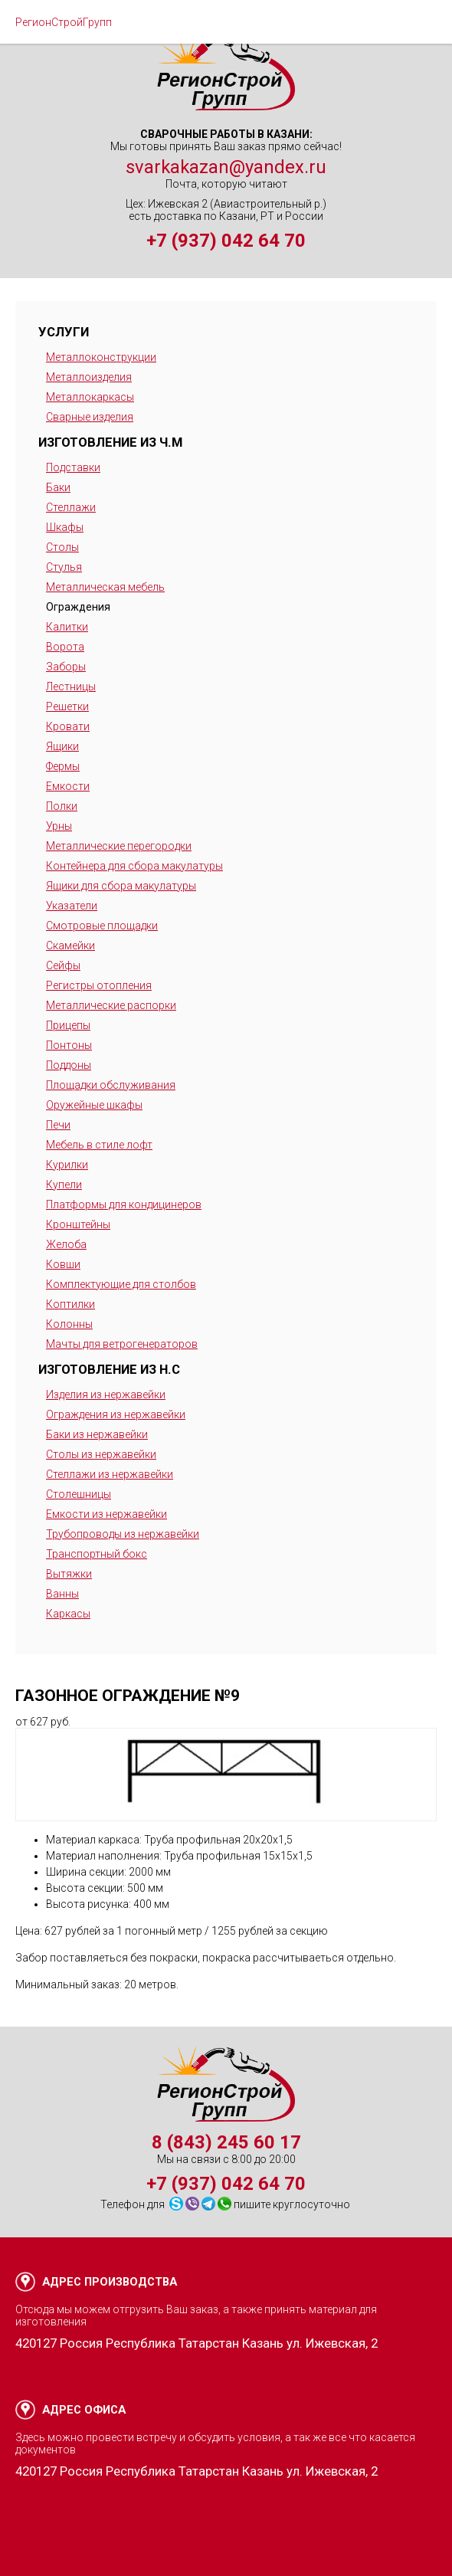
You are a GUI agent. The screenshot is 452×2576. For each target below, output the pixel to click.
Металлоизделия (89, 377)
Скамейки (70, 945)
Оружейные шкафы (94, 1105)
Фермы (63, 766)
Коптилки (70, 1304)
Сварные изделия (89, 417)
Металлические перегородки (119, 846)
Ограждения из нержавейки (115, 1414)
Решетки (67, 706)
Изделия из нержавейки (105, 1394)
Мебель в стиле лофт (99, 1145)
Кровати (68, 726)
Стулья (64, 567)
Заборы (66, 666)
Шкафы (65, 527)
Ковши (63, 1264)
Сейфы (63, 965)
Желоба (66, 1244)
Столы (62, 547)
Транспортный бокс (96, 1554)
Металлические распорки (111, 1005)
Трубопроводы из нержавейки (122, 1534)
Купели (64, 1184)
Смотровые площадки (102, 925)
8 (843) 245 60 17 (226, 2142)
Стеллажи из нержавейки (109, 1474)
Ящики (62, 746)
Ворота (65, 647)
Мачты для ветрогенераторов (122, 1344)
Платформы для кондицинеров (123, 1204)
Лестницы (71, 686)
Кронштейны (78, 1224)
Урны (59, 826)
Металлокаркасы (90, 397)
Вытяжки (69, 1574)
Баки (58, 487)
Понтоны (69, 1045)
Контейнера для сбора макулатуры (134, 866)
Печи (58, 1125)
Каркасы (68, 1614)
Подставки (73, 467)
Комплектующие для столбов (121, 1284)
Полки (61, 806)
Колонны (69, 1324)
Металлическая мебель (105, 587)
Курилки (67, 1165)
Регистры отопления (99, 985)
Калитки (67, 627)
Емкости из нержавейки (106, 1514)
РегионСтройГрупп (63, 22)
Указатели (71, 906)
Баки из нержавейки (97, 1434)
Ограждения (78, 607)
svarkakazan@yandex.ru (226, 167)
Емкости (68, 786)
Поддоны (68, 1065)
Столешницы (78, 1494)
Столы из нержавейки (101, 1454)
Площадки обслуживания (110, 1085)
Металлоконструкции (101, 357)
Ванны (62, 1594)
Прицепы (68, 1025)
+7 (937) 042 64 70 (226, 240)
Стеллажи (71, 507)
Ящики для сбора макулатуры (121, 886)
